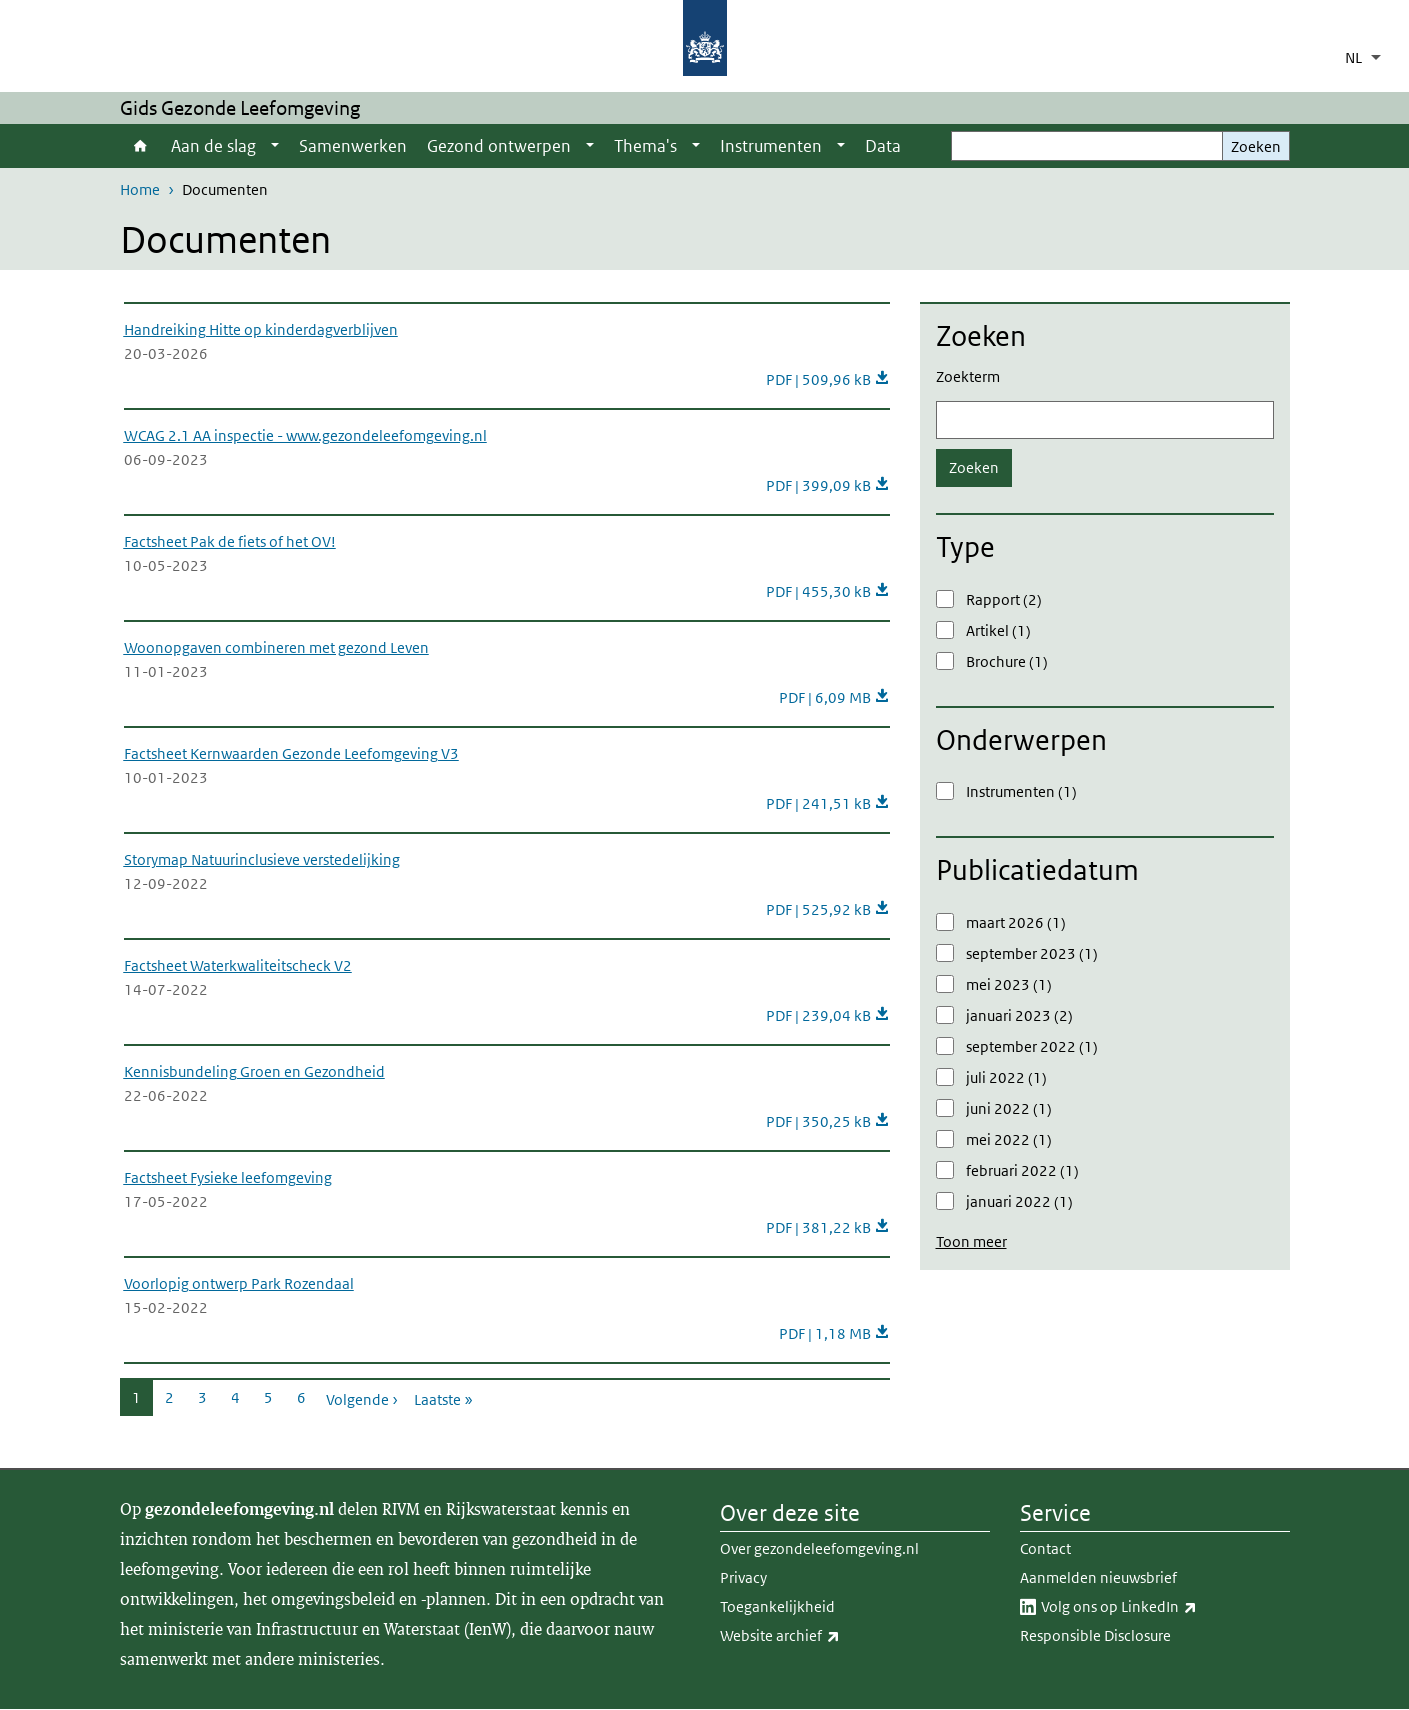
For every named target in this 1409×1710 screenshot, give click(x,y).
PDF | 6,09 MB (834, 697)
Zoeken (1256, 146)
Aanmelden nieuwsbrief (1098, 1577)
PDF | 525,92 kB (828, 909)
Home (140, 146)
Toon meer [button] (971, 1241)
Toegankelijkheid (777, 1606)
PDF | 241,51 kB (828, 803)
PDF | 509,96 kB (828, 379)
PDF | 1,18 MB (834, 1333)
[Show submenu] (275, 146)
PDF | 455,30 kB (828, 591)
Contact (1045, 1548)
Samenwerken (353, 146)
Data (883, 146)
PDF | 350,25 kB (828, 1121)
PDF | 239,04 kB (828, 1015)
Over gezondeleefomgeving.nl (819, 1548)
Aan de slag (213, 146)
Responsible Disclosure (1095, 1635)
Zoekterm (968, 376)
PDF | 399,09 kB (828, 485)
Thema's (645, 146)
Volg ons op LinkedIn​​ (1163, 1607)
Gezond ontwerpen (499, 146)
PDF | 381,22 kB (828, 1227)
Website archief (824, 1636)
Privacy (743, 1577)
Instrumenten (771, 146)
